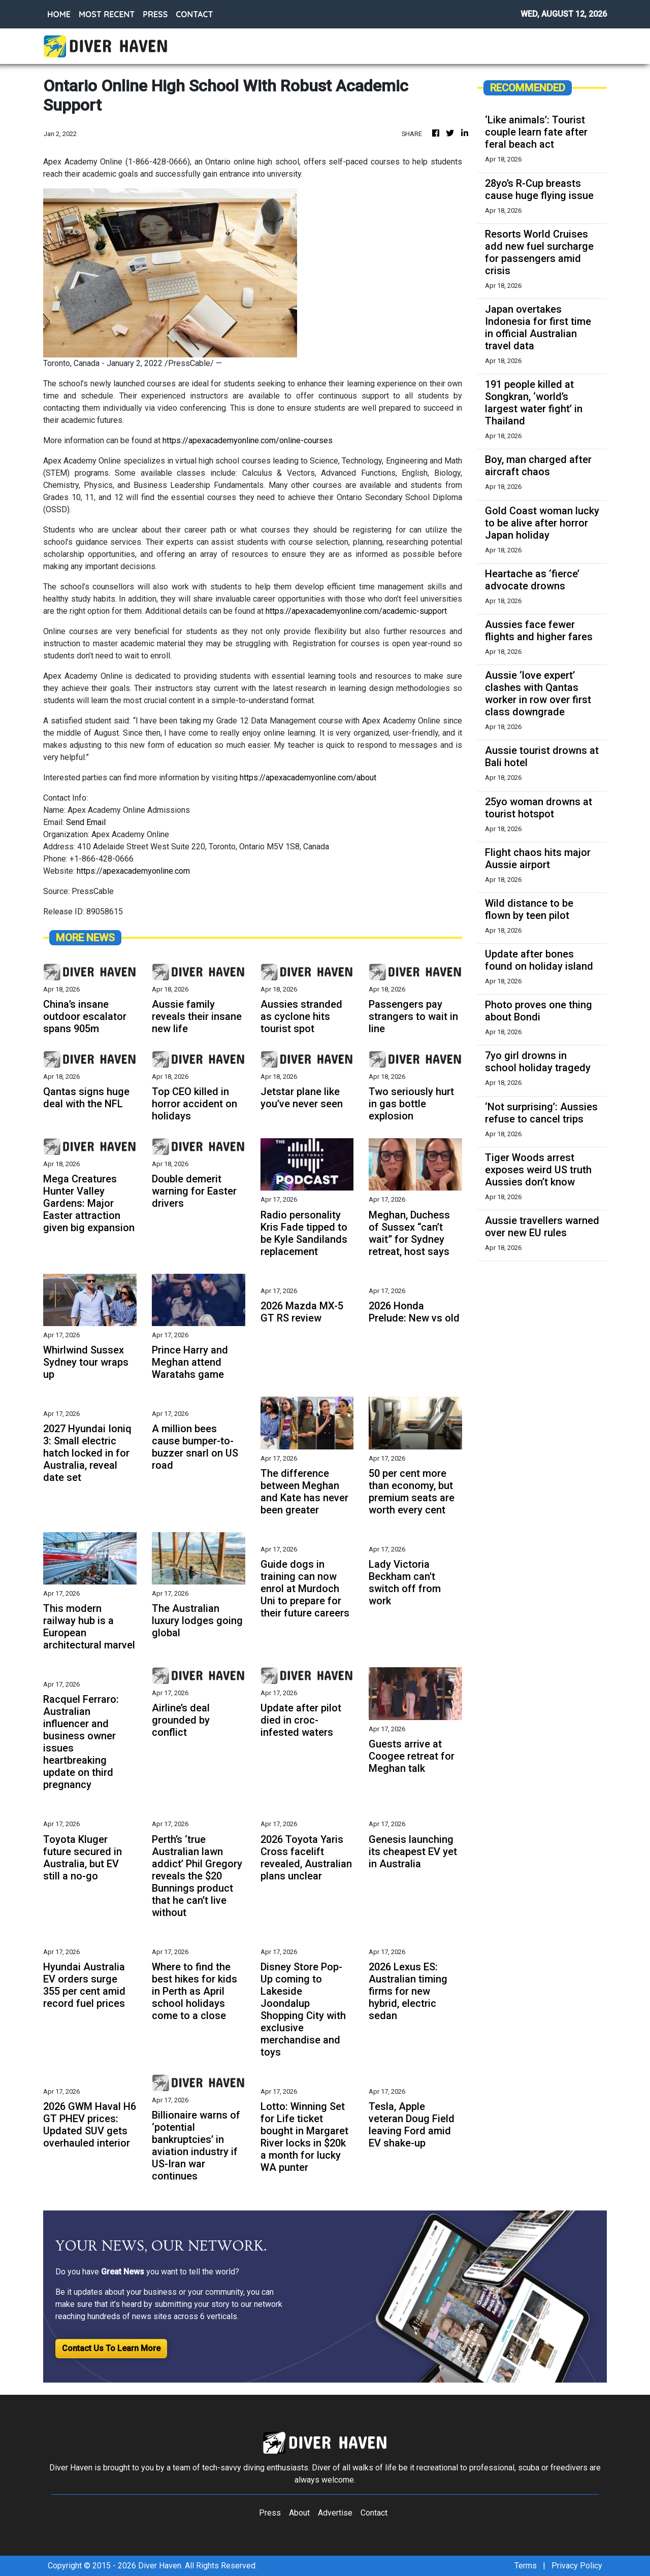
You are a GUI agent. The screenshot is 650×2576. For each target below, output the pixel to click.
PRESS (155, 14)
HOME (59, 14)
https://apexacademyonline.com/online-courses (247, 440)
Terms (525, 2565)
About (299, 2513)
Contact (374, 2513)
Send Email (86, 822)
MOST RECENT (107, 14)
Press (270, 2513)
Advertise (335, 2513)
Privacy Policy (576, 2565)
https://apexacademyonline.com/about (308, 777)
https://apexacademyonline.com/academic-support (356, 611)
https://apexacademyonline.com (133, 871)
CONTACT (194, 14)
